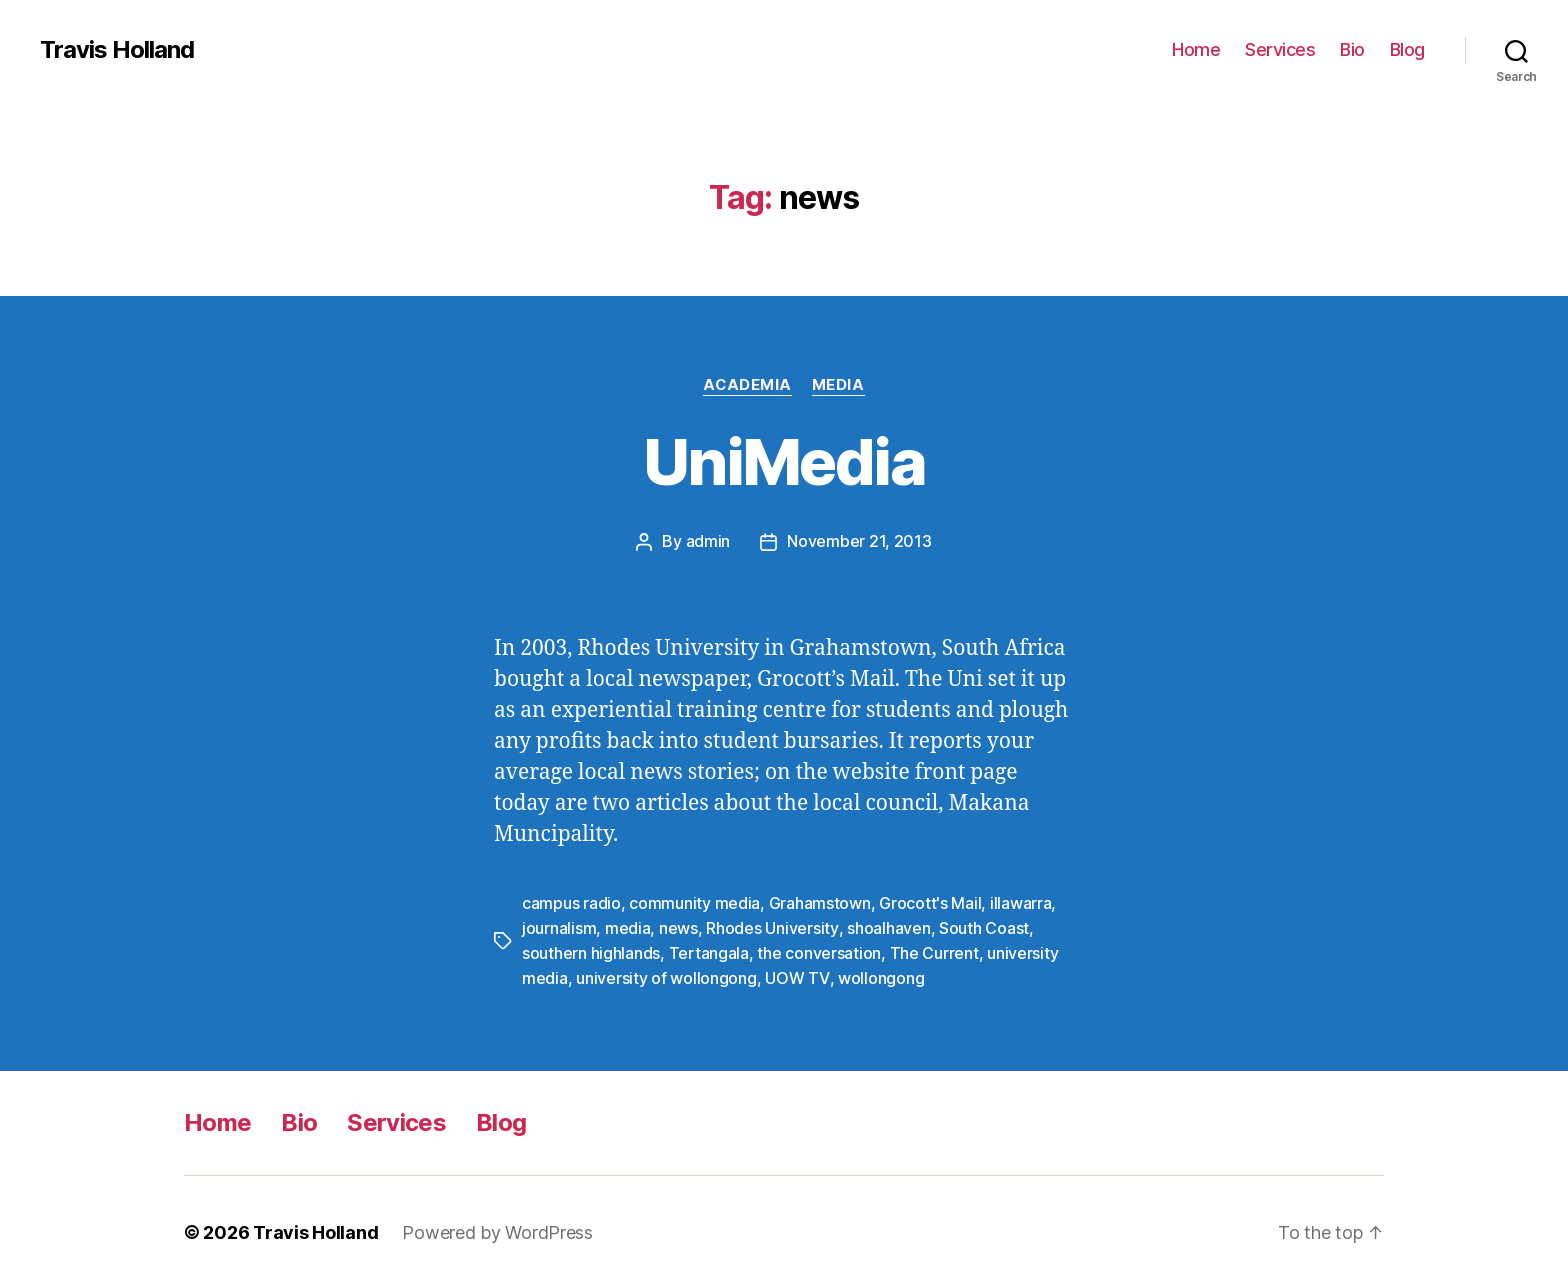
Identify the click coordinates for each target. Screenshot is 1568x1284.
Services (1280, 49)
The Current (934, 950)
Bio (1352, 49)
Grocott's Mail (930, 902)
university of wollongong (666, 974)
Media (838, 385)
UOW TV (796, 974)
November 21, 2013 (859, 541)
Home (1196, 49)
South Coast (983, 926)
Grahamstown (820, 902)
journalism (559, 926)
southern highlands (591, 950)
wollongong (879, 974)
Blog (1407, 49)
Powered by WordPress (497, 1227)
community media (694, 902)
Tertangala (709, 950)
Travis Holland (117, 50)
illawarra (1021, 902)
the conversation (819, 950)
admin (708, 541)
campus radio (571, 902)
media (628, 926)
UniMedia (784, 461)
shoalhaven (887, 926)
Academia (747, 385)
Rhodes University (771, 926)
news (678, 926)
